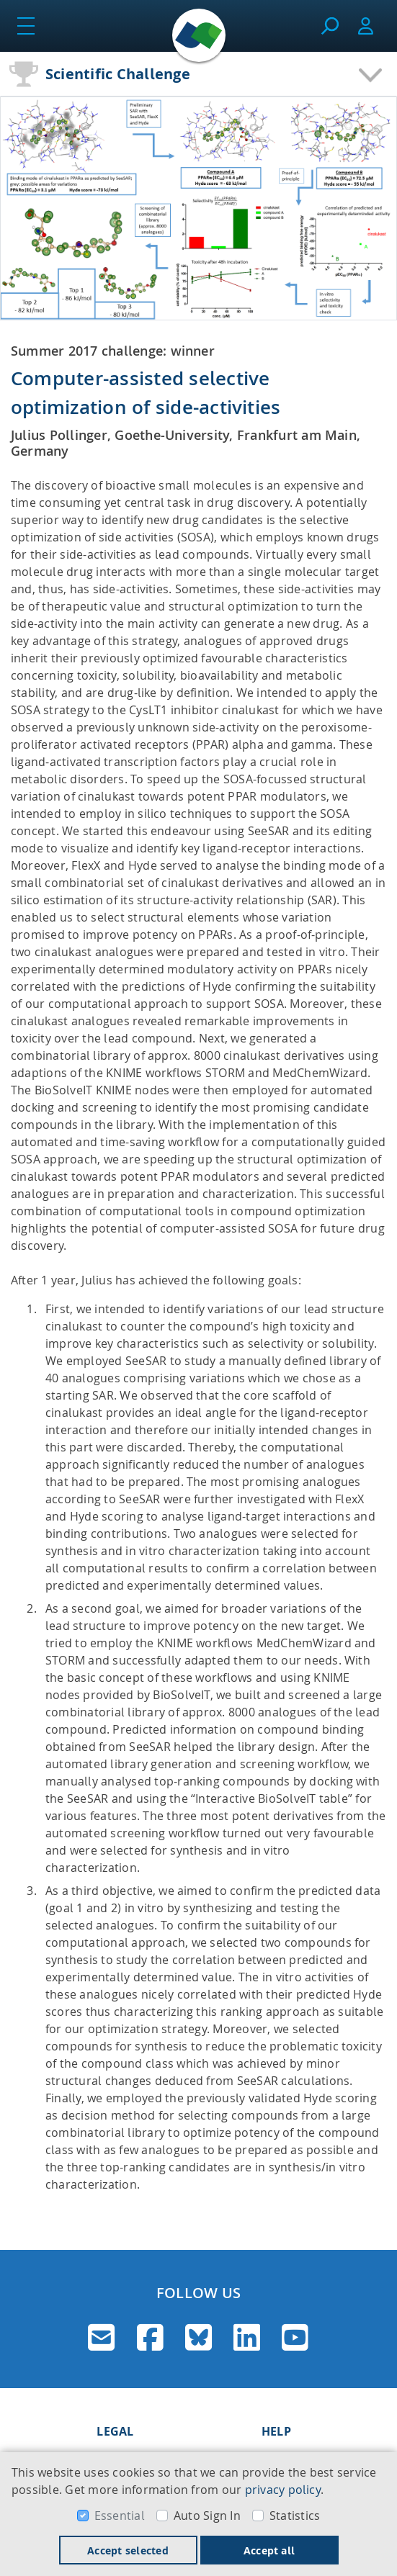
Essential (119, 2515)
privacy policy (283, 2490)
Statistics (294, 2515)
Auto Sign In (207, 2515)
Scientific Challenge (117, 74)
